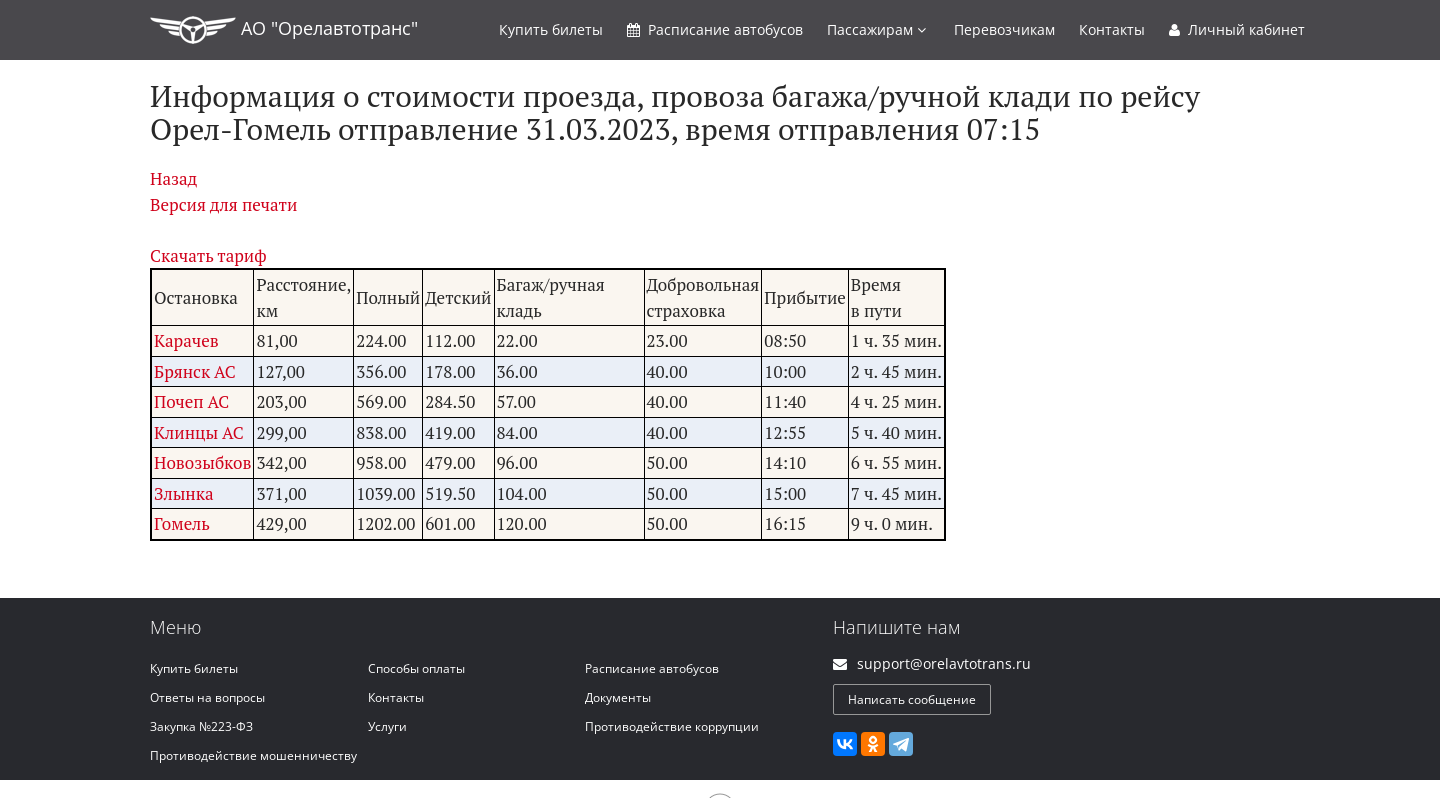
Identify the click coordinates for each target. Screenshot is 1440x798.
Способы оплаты (416, 668)
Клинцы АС (199, 432)
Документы (618, 697)
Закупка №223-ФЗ (201, 726)
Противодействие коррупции (672, 726)
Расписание (715, 29)
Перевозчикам (1004, 29)
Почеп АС (191, 401)
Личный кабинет (1237, 29)
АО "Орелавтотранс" (284, 30)
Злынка (184, 493)
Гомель (182, 523)
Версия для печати (223, 204)
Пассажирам (876, 29)
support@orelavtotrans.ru (944, 663)
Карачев (186, 340)
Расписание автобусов (652, 668)
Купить (551, 29)
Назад (173, 178)
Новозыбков (202, 462)
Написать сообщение (912, 699)
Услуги (387, 726)
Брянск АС (195, 371)
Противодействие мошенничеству (253, 755)
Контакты (1112, 29)
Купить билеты (194, 668)
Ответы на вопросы (207, 697)
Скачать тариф (208, 255)
